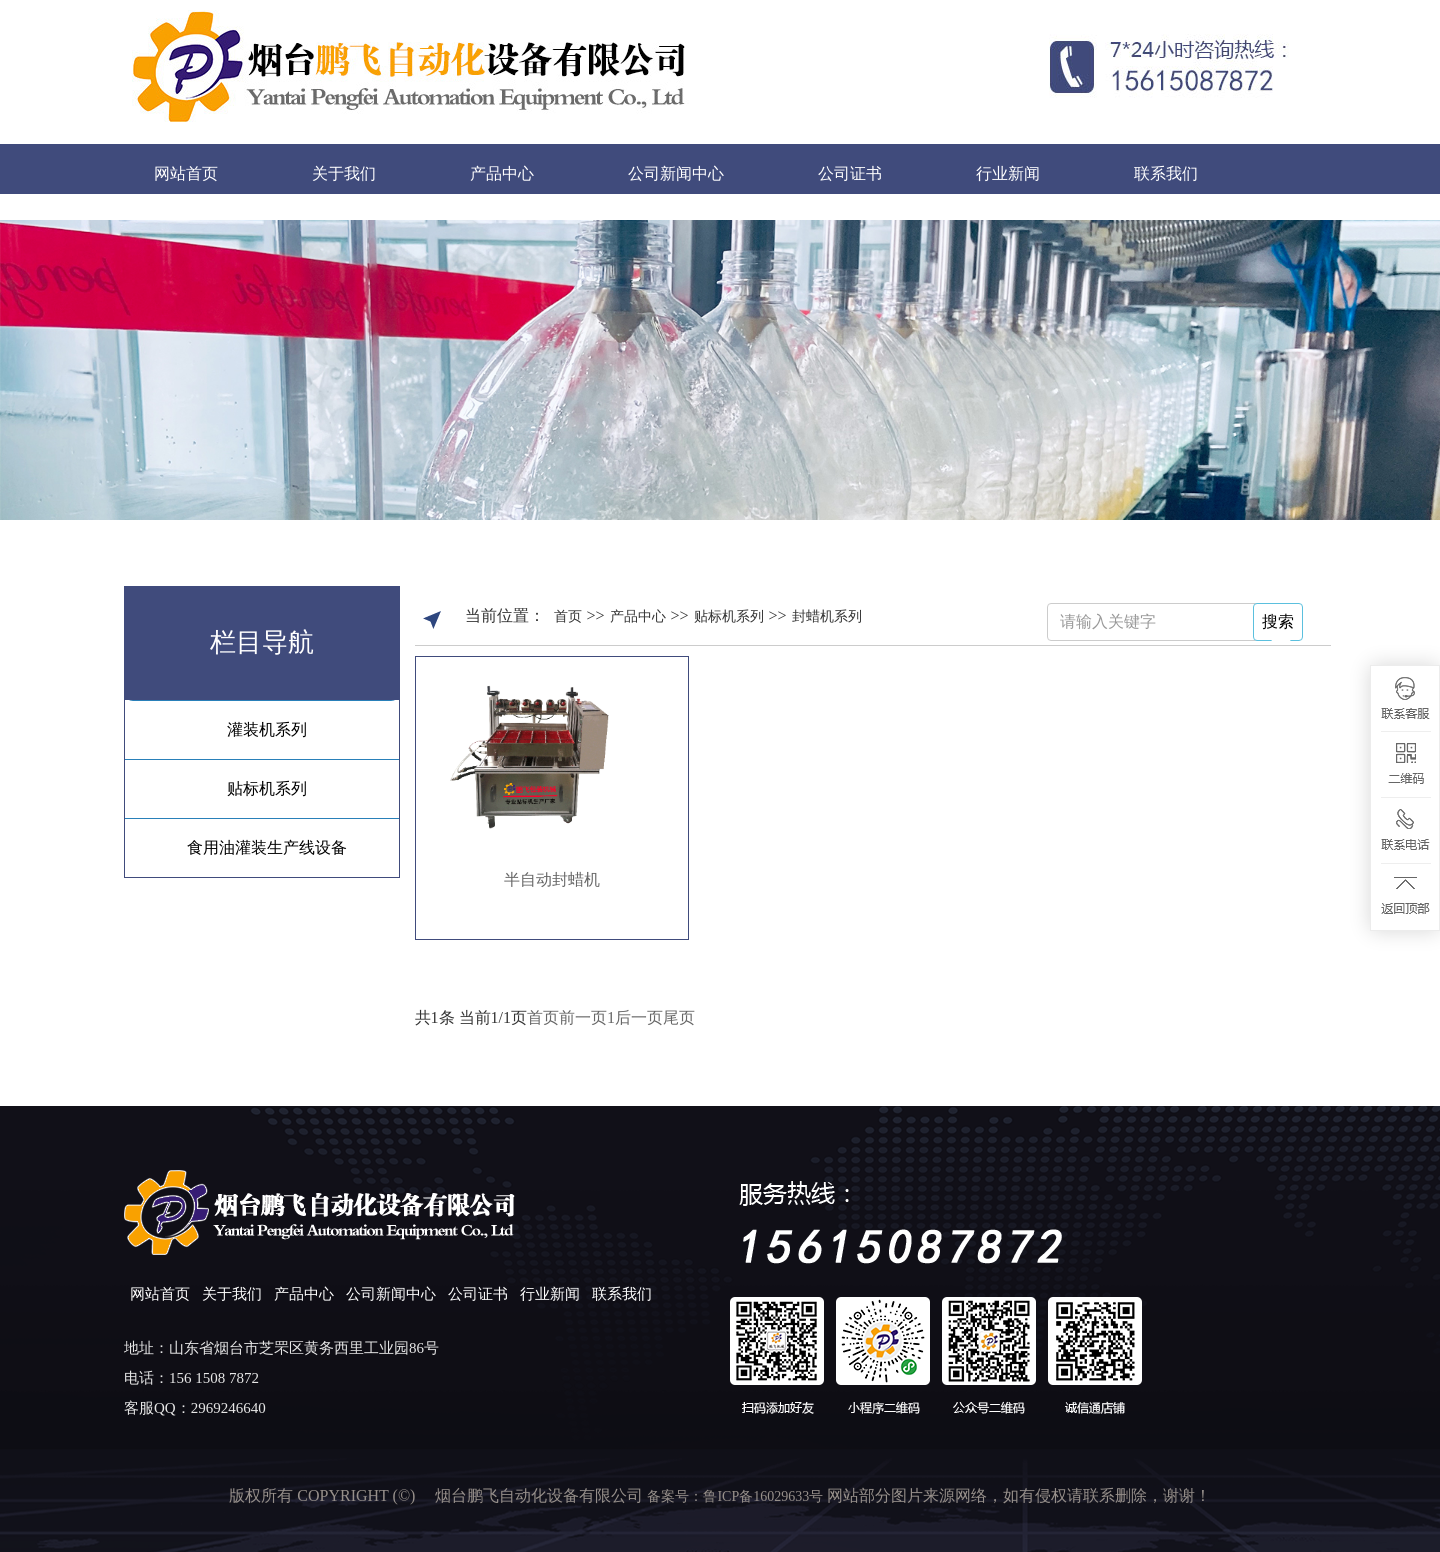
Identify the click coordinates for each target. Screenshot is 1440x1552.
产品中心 (502, 173)
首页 (568, 616)
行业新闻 (1008, 173)
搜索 (1278, 621)
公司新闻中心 (676, 173)
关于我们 (344, 173)
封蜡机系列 (827, 616)
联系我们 (1166, 173)
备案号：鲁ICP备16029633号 (736, 1496)
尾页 (679, 1017)
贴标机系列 (267, 788)
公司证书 (850, 173)
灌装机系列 (267, 729)
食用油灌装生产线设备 (267, 847)
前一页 (583, 1017)
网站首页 (186, 173)
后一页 (639, 1017)
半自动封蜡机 (552, 879)
